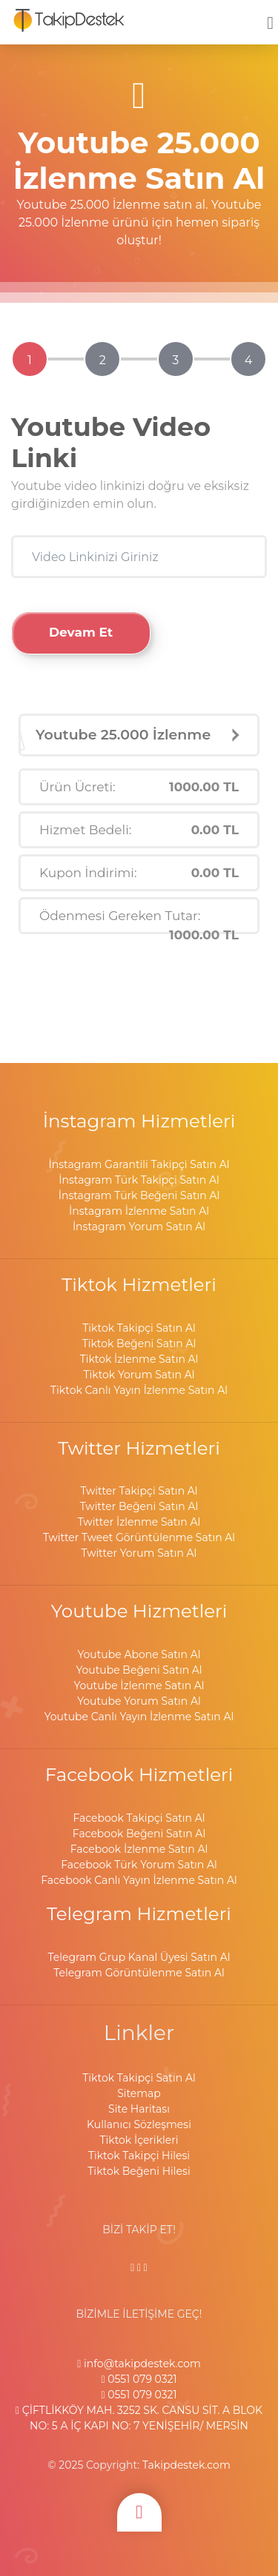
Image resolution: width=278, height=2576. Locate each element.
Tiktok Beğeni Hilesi (138, 2171)
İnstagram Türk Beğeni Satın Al (139, 1195)
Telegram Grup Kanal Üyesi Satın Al (139, 1957)
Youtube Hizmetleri (139, 1611)
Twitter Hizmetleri (139, 1448)
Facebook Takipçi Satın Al (139, 1818)
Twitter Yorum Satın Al (139, 1553)
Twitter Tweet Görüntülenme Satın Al (139, 1537)
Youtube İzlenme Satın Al (138, 1685)
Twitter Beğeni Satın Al (139, 1506)
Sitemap (139, 2093)
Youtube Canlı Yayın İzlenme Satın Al (139, 1716)
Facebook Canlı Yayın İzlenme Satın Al (139, 1880)
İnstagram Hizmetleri (139, 1121)
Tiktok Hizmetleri (139, 1284)
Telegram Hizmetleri (139, 1913)
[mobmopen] (270, 16)
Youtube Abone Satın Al (138, 1654)
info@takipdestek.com (139, 2363)
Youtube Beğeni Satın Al (139, 1670)
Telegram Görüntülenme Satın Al (138, 1972)
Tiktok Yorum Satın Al (138, 1374)
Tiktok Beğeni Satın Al (139, 1343)
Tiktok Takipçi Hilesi (139, 2155)
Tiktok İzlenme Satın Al (139, 1359)
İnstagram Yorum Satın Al (139, 1226)
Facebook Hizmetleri (139, 1774)
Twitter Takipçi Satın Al (138, 1490)
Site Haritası (139, 2109)
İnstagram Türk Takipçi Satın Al (139, 1180)
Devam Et (81, 632)
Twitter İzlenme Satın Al (139, 1522)
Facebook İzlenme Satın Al (139, 1849)
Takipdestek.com (186, 2465)
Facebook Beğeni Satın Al (139, 1833)
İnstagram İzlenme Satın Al (139, 1211)
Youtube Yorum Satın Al (139, 1701)
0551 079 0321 (138, 2379)
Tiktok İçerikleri (139, 2140)
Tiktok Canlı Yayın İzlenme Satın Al (139, 1390)
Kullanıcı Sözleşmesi (139, 2124)
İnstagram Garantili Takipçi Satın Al (138, 1164)
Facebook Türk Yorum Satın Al (139, 1864)
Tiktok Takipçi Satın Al (138, 1328)
